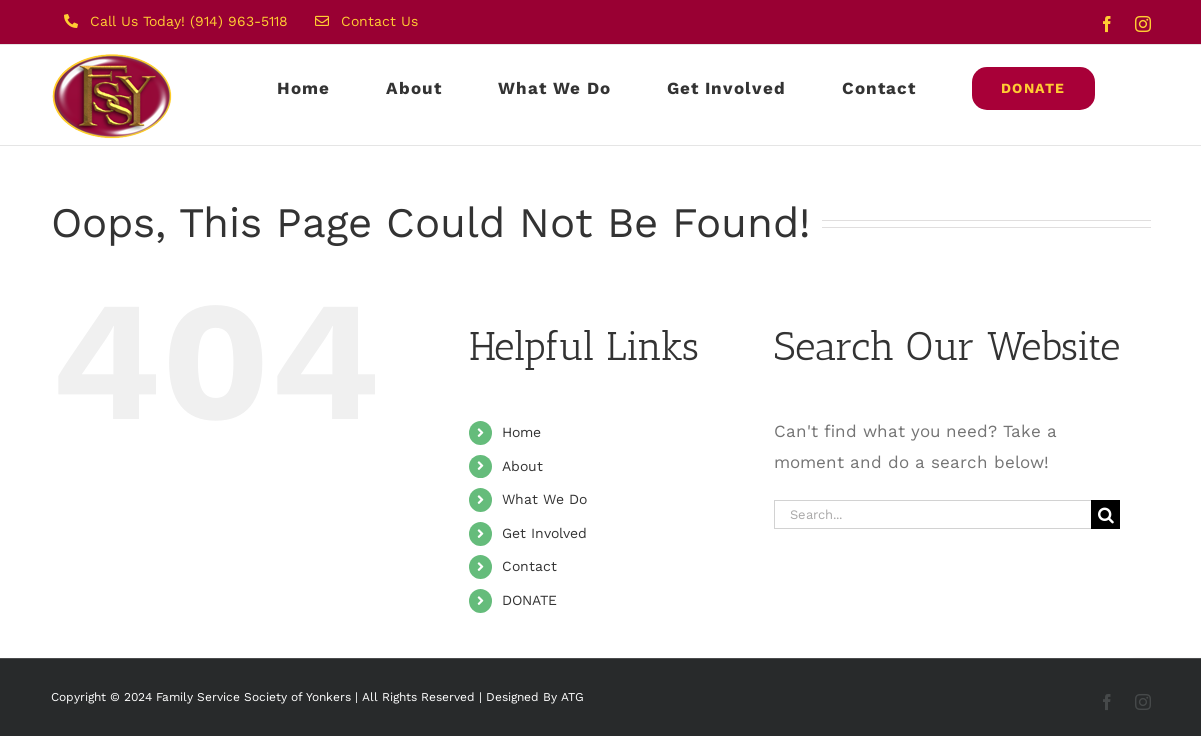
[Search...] (933, 514)
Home (521, 432)
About (522, 466)
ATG (572, 697)
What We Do (544, 499)
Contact (529, 566)
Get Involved (544, 533)
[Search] (1105, 514)
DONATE (529, 600)
